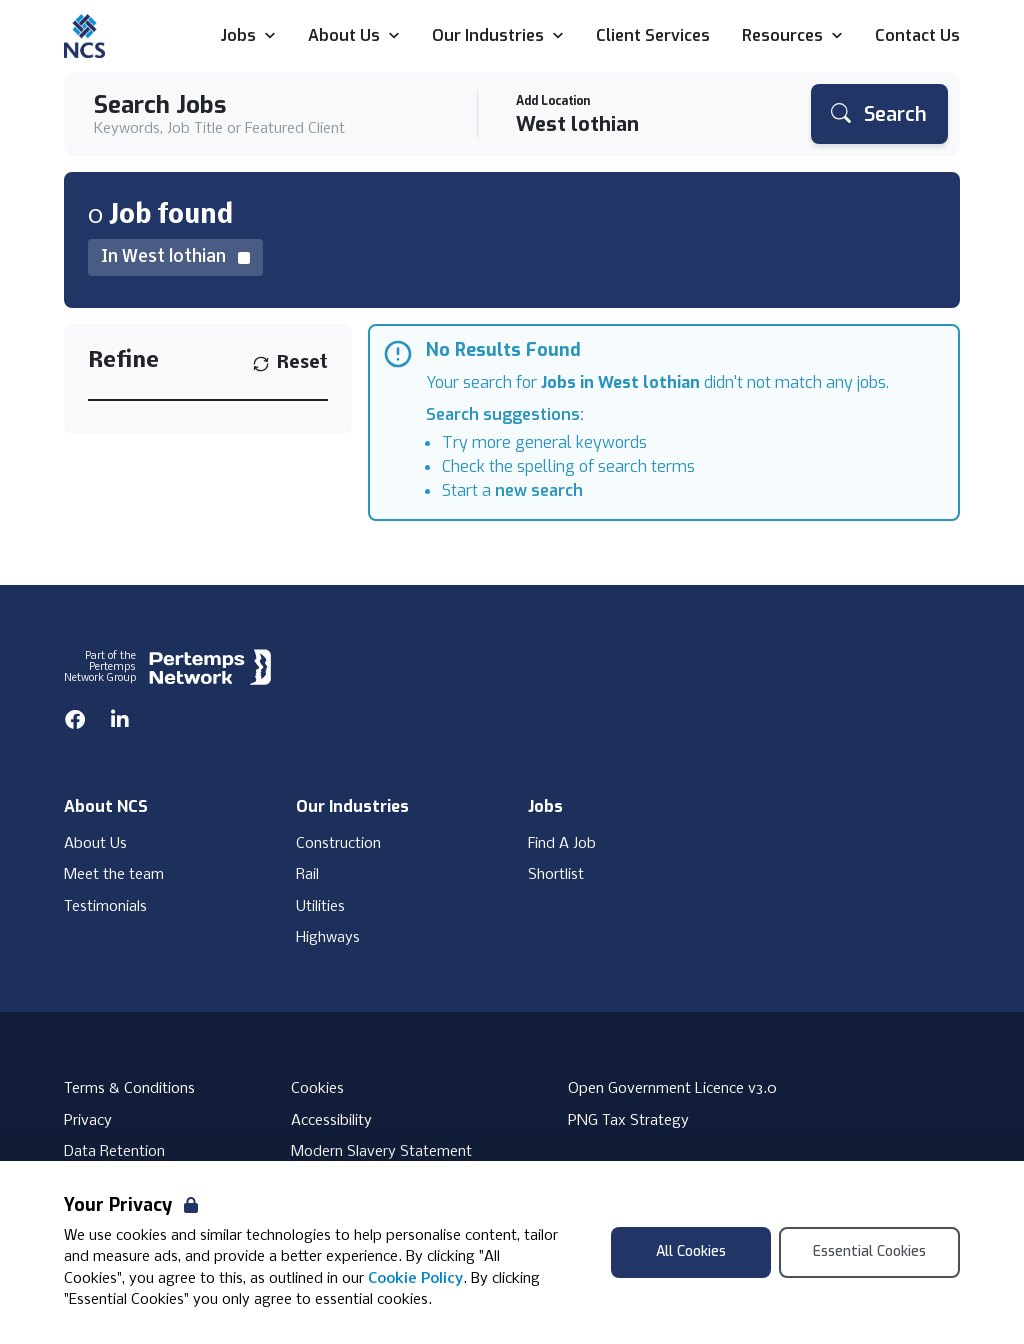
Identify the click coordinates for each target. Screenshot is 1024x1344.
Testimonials (105, 907)
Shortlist (556, 875)
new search (539, 490)
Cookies (317, 1089)
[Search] (879, 114)
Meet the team (114, 875)
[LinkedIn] (120, 720)
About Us (95, 844)
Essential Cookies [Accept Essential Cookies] (869, 1251)
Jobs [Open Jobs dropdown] (248, 36)
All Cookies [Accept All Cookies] (691, 1251)
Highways (328, 938)
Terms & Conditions (129, 1089)
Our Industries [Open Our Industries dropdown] (498, 36)
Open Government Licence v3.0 (672, 1089)
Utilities (320, 907)
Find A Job (562, 844)
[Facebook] (75, 720)
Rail (307, 875)
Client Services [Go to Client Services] (653, 36)
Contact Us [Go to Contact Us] (917, 36)
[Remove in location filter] (175, 257)
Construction (338, 844)
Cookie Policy (415, 1279)
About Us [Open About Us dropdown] (354, 36)
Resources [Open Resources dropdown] (792, 36)
